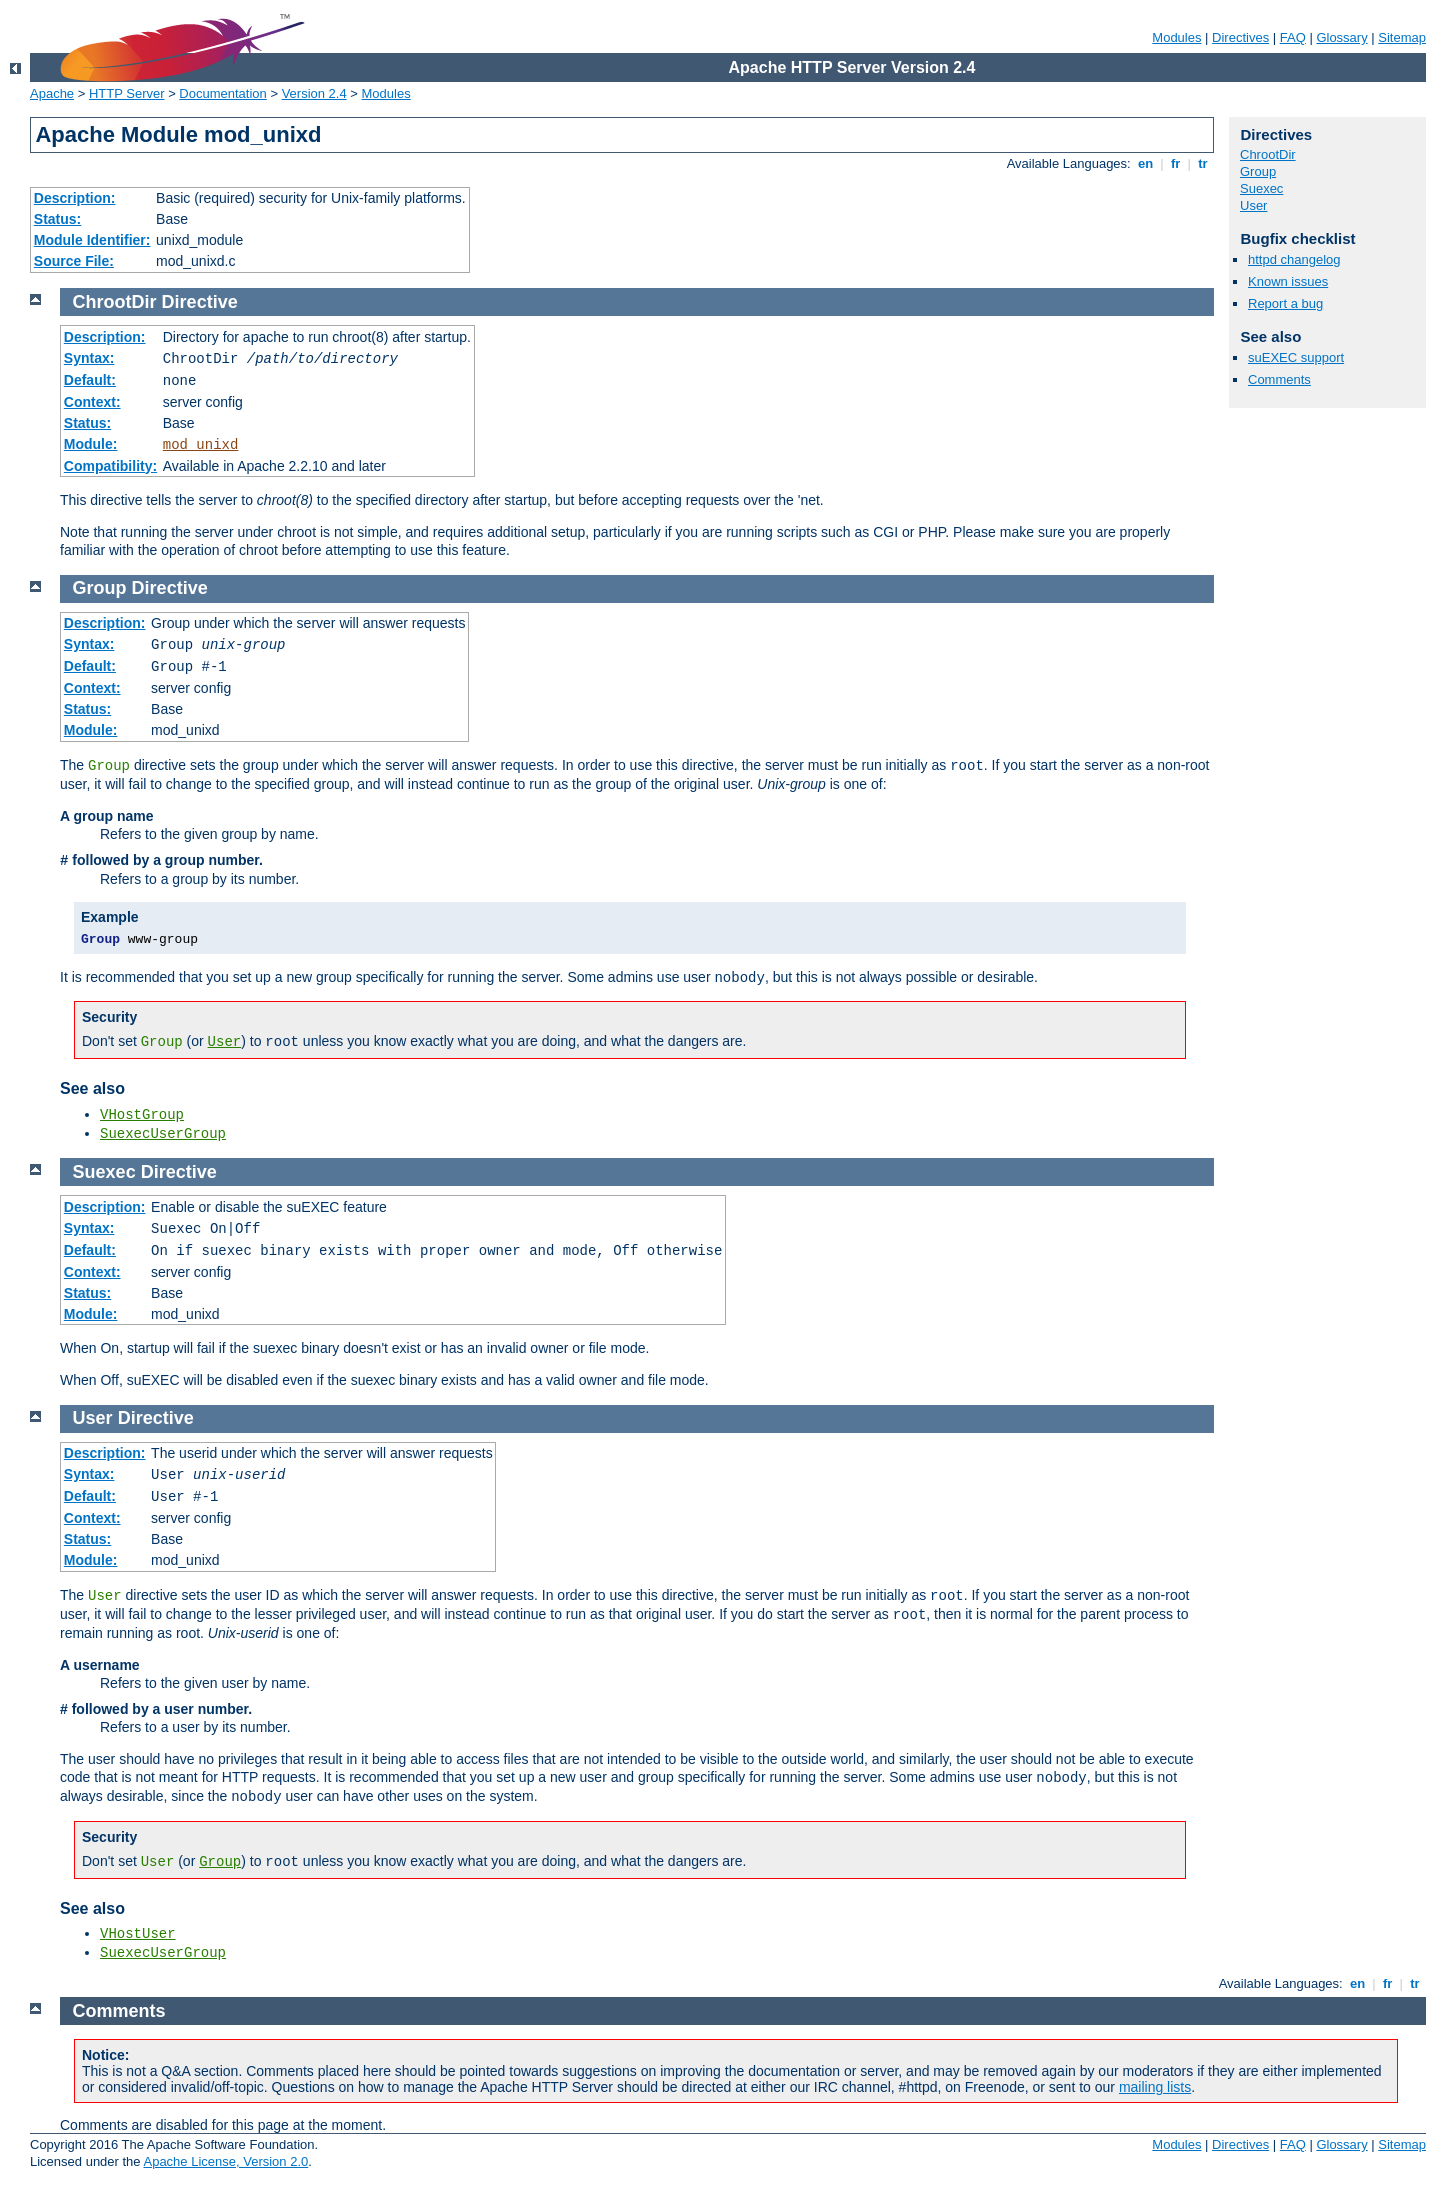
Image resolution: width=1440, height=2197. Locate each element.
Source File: (74, 261)
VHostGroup (142, 1115)
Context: (92, 402)
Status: (57, 219)
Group (1258, 171)
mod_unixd (201, 445)
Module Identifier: (92, 240)
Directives (1240, 37)
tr (1203, 163)
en (1145, 163)
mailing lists (1155, 2087)
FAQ (1293, 37)
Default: (90, 380)
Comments (1279, 379)
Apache (52, 93)
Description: (75, 198)
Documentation (222, 93)
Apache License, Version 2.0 (225, 2161)
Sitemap (1402, 37)
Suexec (1261, 188)
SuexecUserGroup (163, 1134)
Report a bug (1285, 303)
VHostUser (138, 1934)
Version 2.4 (314, 93)
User (1253, 205)
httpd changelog (1294, 259)
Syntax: (89, 358)
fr (1175, 163)
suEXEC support (1296, 357)
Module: (91, 444)
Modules (1176, 37)
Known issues (1288, 281)
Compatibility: (110, 466)
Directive (200, 302)
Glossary (1341, 37)
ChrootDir (1268, 154)
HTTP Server (127, 93)
